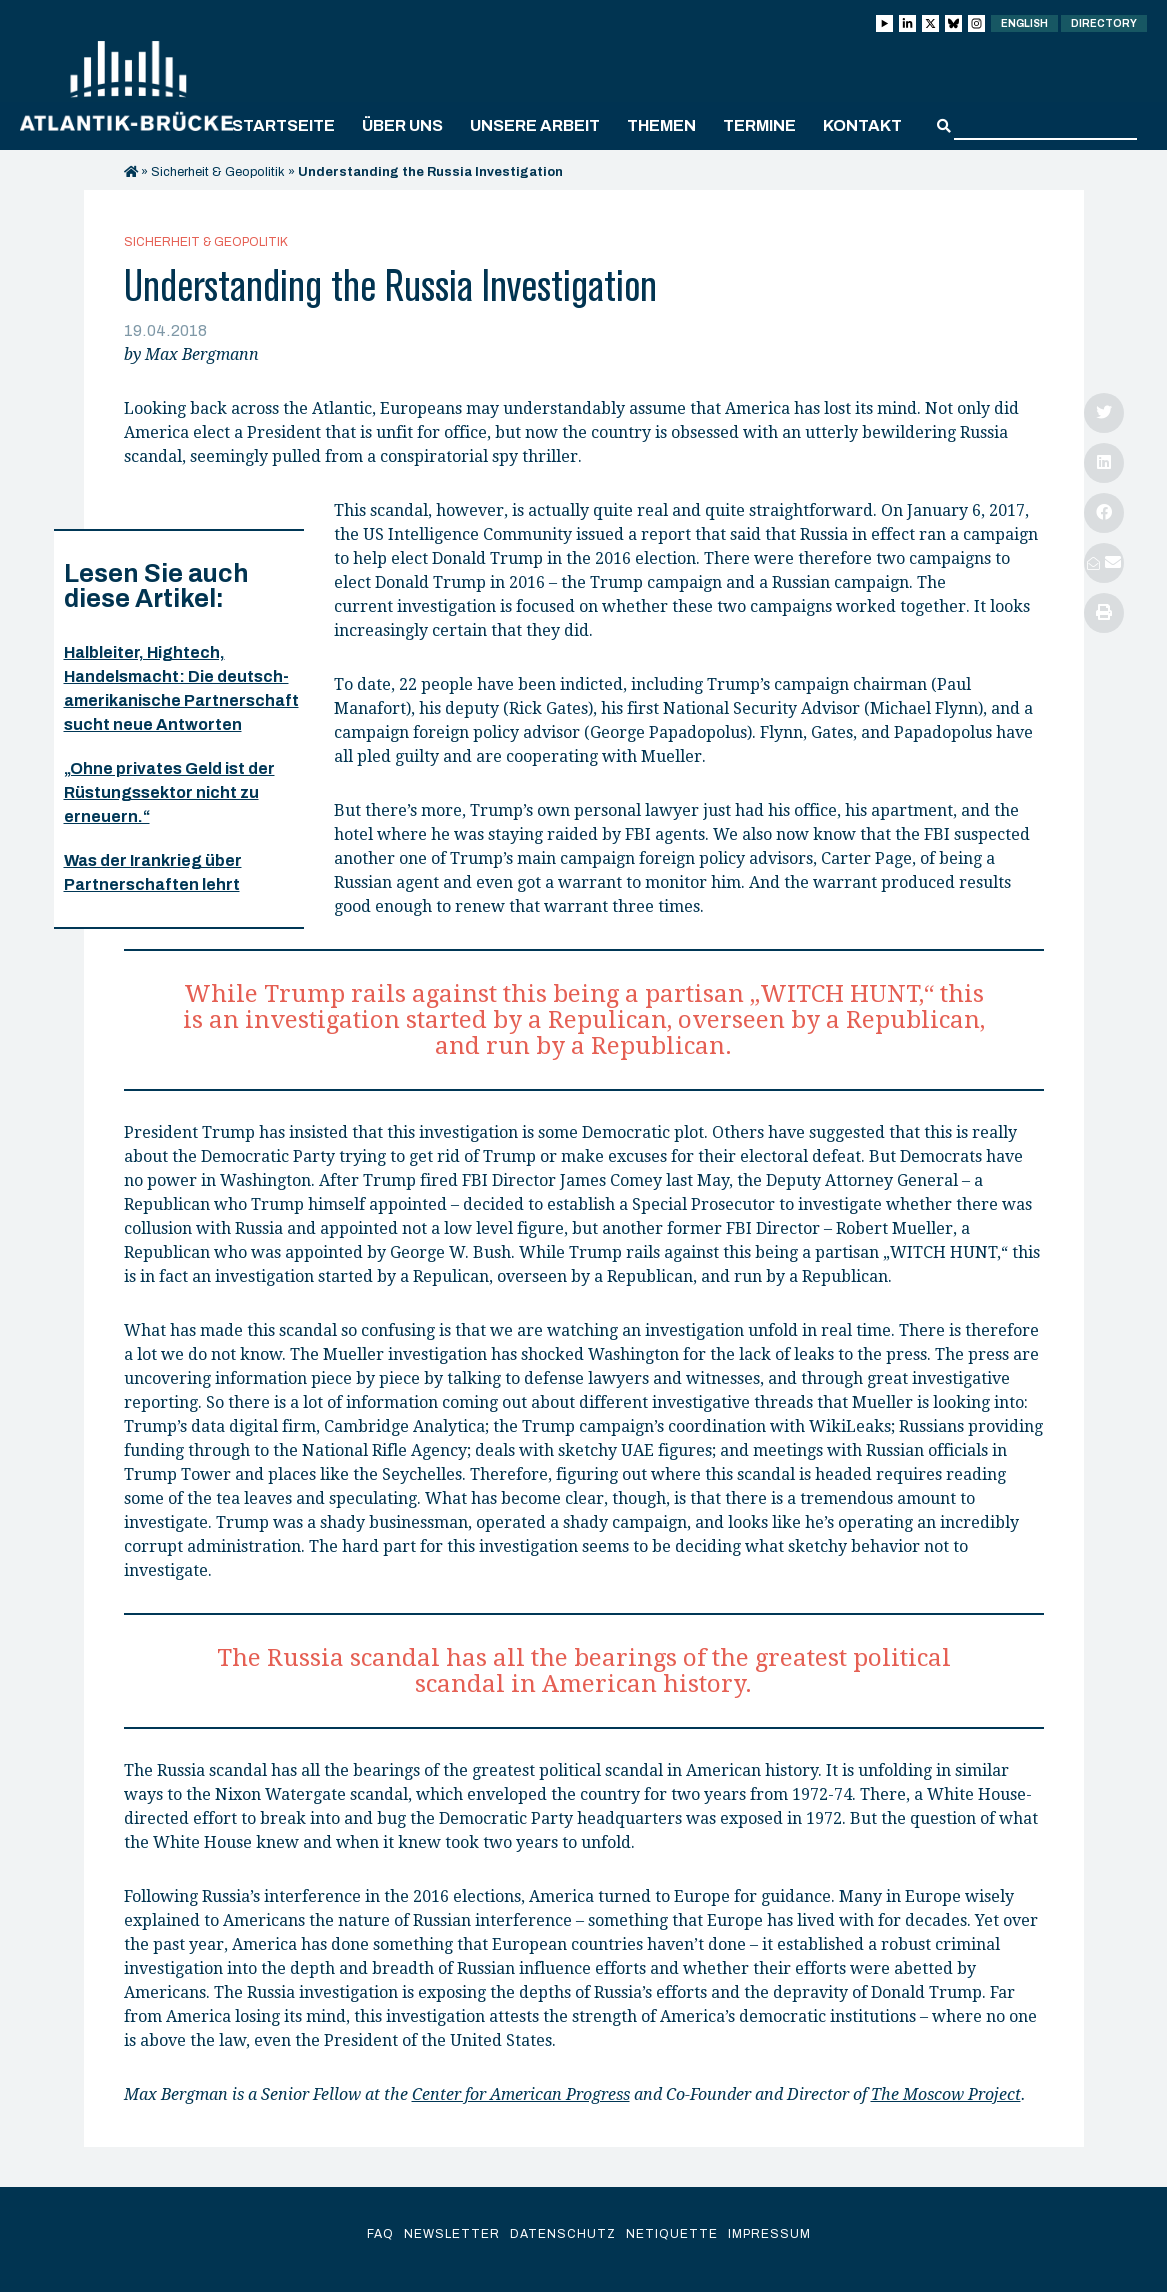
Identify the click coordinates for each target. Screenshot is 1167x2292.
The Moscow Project (946, 2094)
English (1024, 23)
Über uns (402, 125)
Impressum (769, 2234)
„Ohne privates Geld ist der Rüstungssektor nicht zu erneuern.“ (169, 792)
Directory (1104, 23)
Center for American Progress (521, 2094)
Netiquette (672, 2234)
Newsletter (452, 2234)
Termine (759, 125)
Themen (661, 125)
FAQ (380, 2234)
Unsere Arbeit (535, 125)
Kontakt (862, 125)
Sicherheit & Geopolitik (218, 172)
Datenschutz (563, 2234)
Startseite (283, 125)
